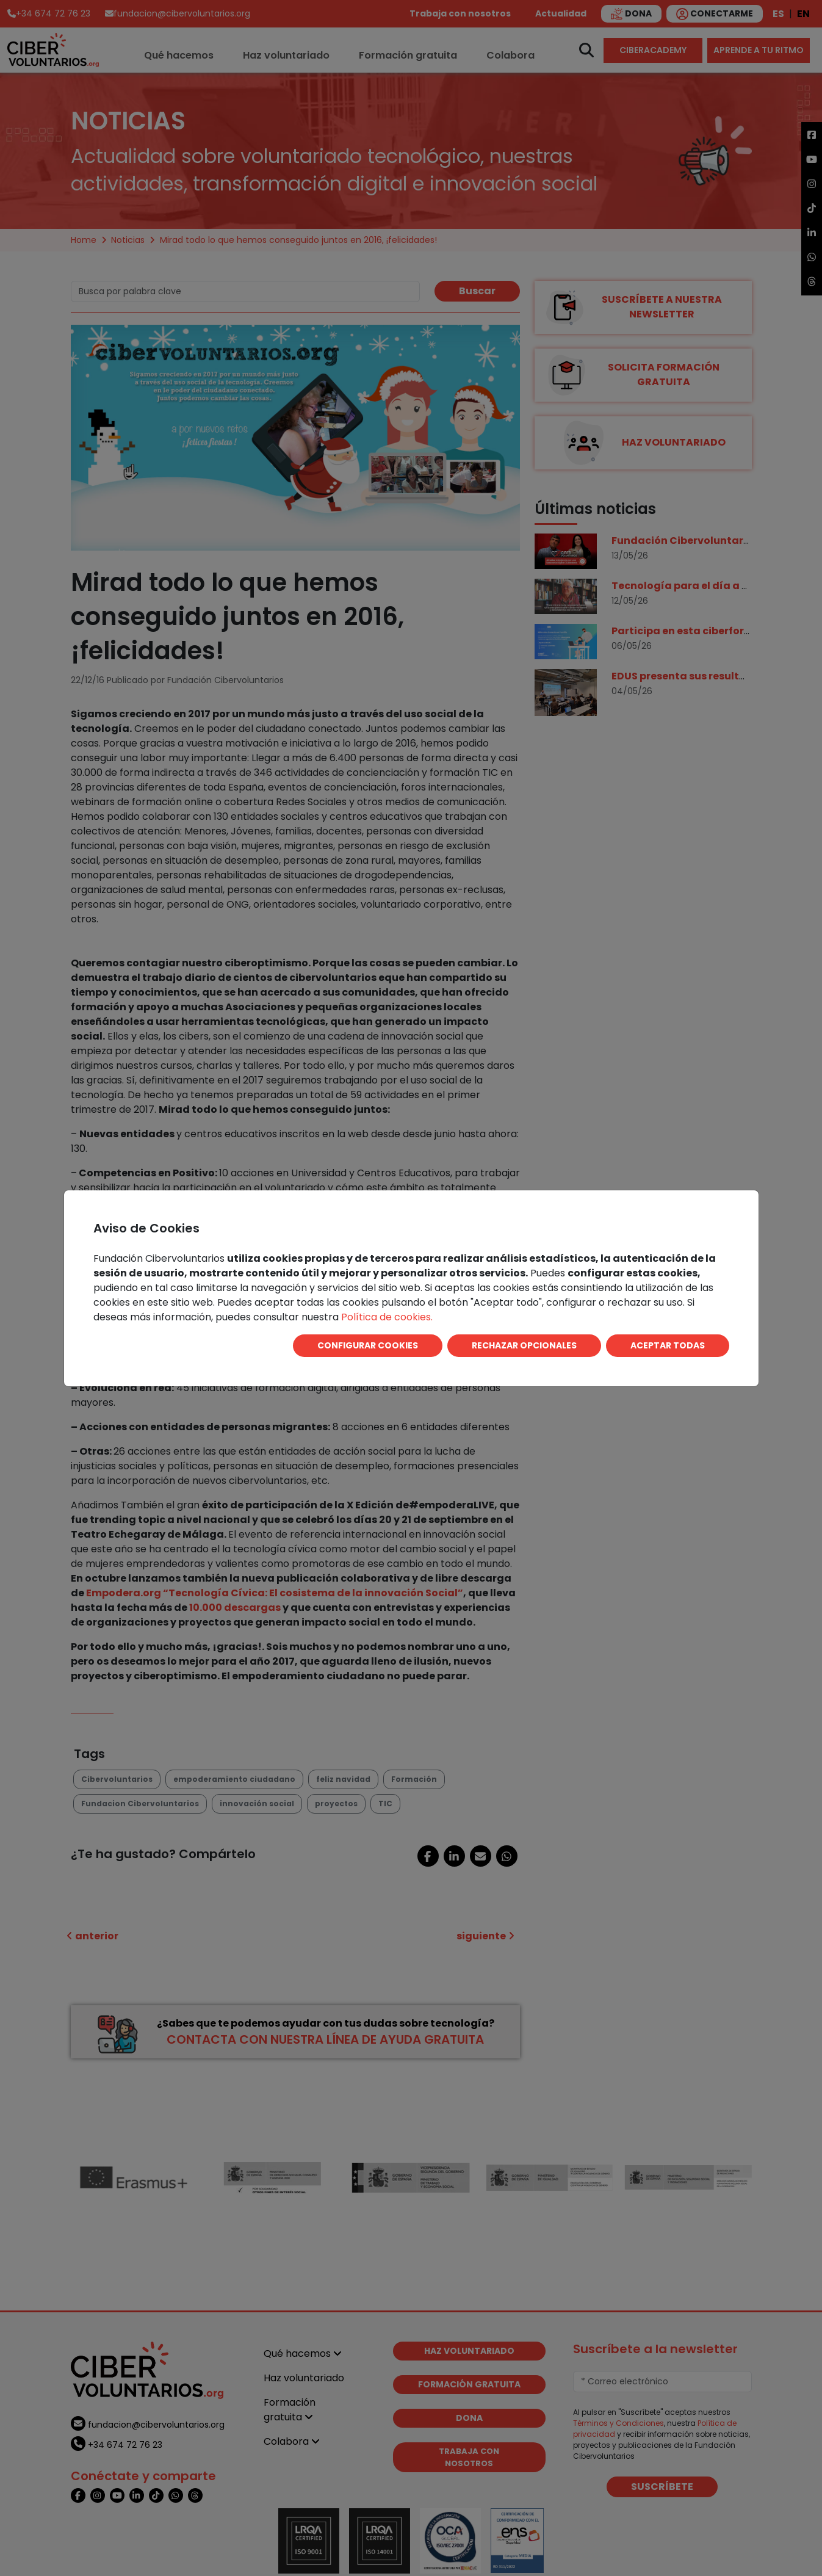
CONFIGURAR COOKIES (367, 1345)
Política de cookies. (387, 1317)
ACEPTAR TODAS (667, 1345)
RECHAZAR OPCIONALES (524, 1345)
